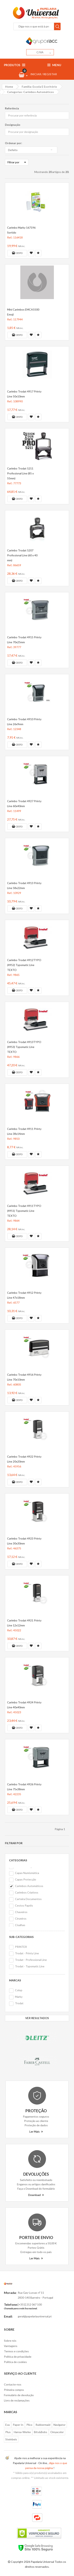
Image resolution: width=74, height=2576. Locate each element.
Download (36, 2195)
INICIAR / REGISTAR (43, 74)
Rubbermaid (43, 2424)
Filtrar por (16, 162)
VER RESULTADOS (37, 2018)
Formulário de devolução (19, 2395)
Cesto (17, 253)
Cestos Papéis (24, 1905)
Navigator (59, 2424)
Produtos (14, 65)
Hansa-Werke (22, 2432)
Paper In (18, 2424)
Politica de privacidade (17, 2356)
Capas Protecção (25, 1879)
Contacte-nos (12, 2384)
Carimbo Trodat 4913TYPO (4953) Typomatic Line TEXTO (24, 1046)
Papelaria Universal (42, 2561)
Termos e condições (16, 2351)
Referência (12, 108)
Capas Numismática (27, 1873)
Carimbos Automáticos (29, 1886)
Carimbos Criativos (26, 1892)
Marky (18, 1996)
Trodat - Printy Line (27, 1953)
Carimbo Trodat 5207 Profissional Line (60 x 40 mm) (22, 555)
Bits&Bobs (40, 2432)
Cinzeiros (20, 1918)
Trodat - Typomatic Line (29, 1966)
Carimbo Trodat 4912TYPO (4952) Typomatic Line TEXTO (24, 965)
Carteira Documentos (28, 1899)
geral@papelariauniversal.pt (35, 2316)
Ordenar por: (13, 143)
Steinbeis (11, 2439)
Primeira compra (14, 2389)
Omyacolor (57, 2432)
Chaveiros (21, 1912)
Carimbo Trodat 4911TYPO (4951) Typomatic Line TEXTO (24, 1210)
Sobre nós (10, 2340)
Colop (18, 1990)
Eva (7, 2424)
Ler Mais (36, 2131)
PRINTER (21, 1946)
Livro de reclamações (17, 2400)
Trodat (19, 2003)
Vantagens (10, 2346)
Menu (54, 65)
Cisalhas (20, 1925)
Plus (8, 2432)
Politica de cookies (15, 2362)
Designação (12, 124)
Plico (29, 2424)
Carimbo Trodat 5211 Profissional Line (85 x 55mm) (20, 473)
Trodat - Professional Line (31, 1959)
